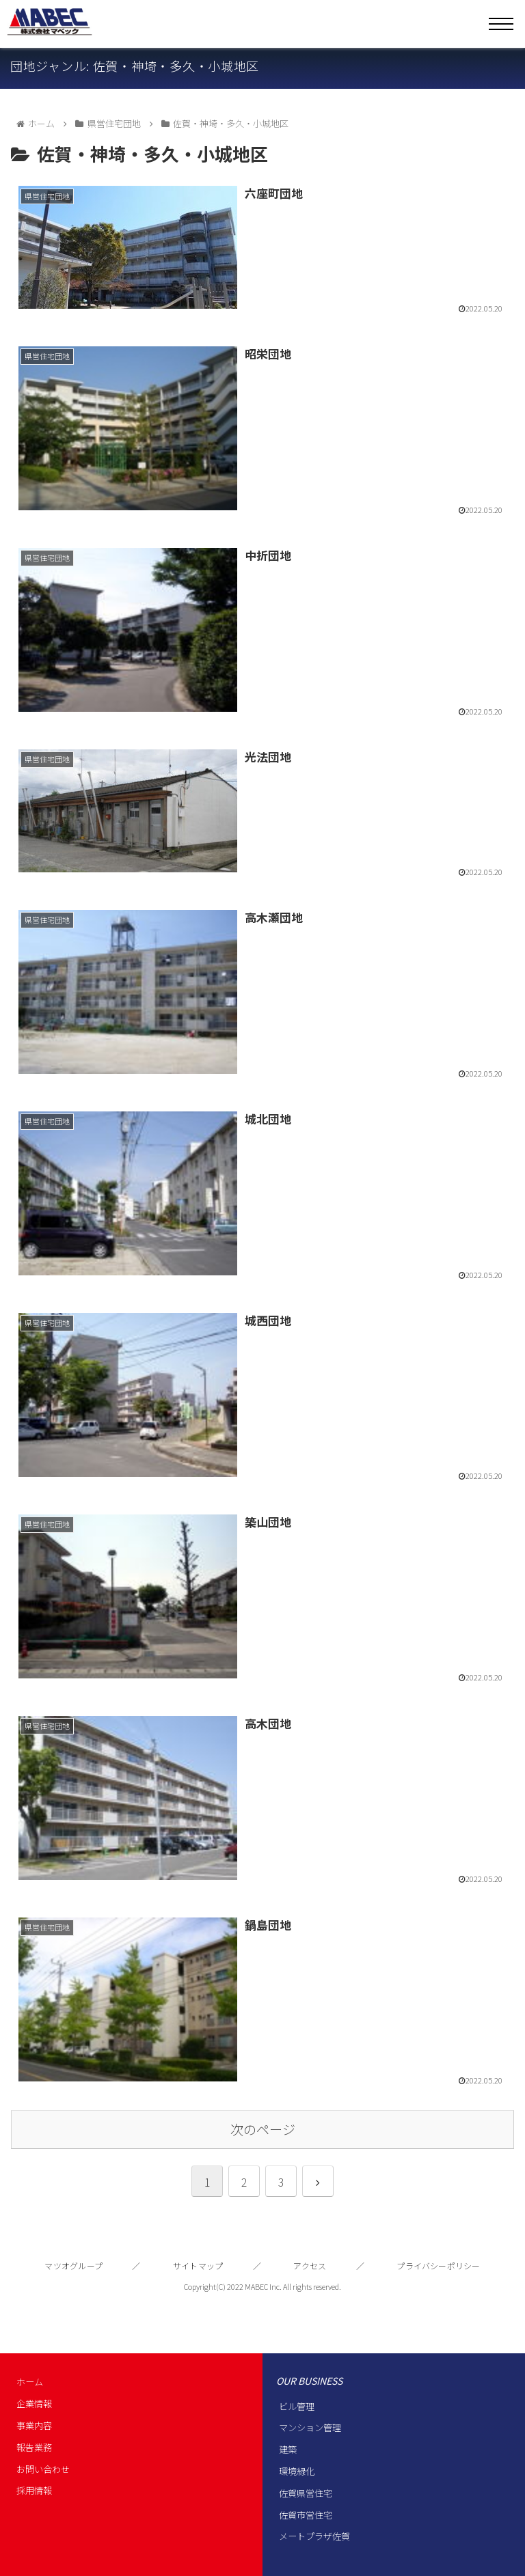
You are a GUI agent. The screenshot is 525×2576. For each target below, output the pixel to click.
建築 (288, 2449)
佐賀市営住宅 (305, 2514)
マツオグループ (73, 2265)
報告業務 (34, 2447)
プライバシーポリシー (438, 2265)
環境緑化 (296, 2471)
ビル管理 (296, 2406)
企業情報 (34, 2403)
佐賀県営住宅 (305, 2493)
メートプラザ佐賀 (314, 2536)
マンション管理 (310, 2427)
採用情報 (34, 2490)
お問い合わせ (43, 2469)
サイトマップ (198, 2265)
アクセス (309, 2265)
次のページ (262, 2129)
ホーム (29, 2381)
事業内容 (34, 2425)
